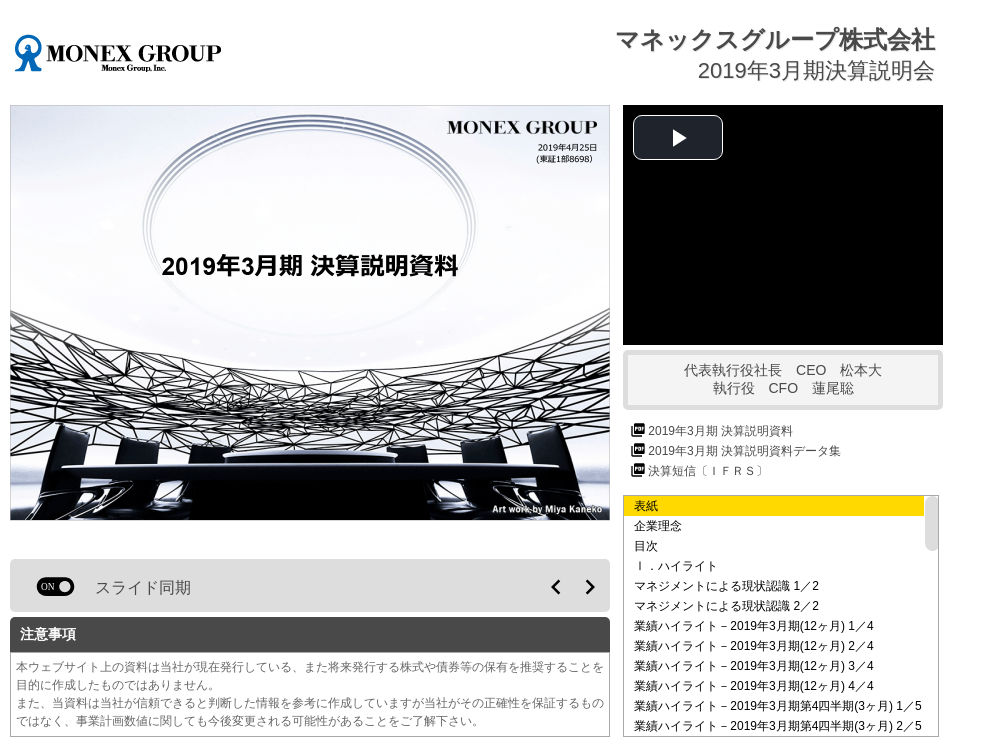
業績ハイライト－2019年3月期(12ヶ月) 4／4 (753, 686)
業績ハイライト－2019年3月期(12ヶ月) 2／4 (753, 646)
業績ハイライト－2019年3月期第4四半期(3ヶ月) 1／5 (777, 706)
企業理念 (658, 526)
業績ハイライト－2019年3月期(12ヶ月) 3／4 (753, 666)
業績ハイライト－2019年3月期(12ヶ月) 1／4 (753, 626)
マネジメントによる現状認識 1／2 (726, 586)
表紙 (646, 506)
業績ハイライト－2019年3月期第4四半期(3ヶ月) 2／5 (777, 726)
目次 (646, 546)
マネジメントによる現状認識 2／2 (726, 606)
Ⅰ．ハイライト (676, 566)
